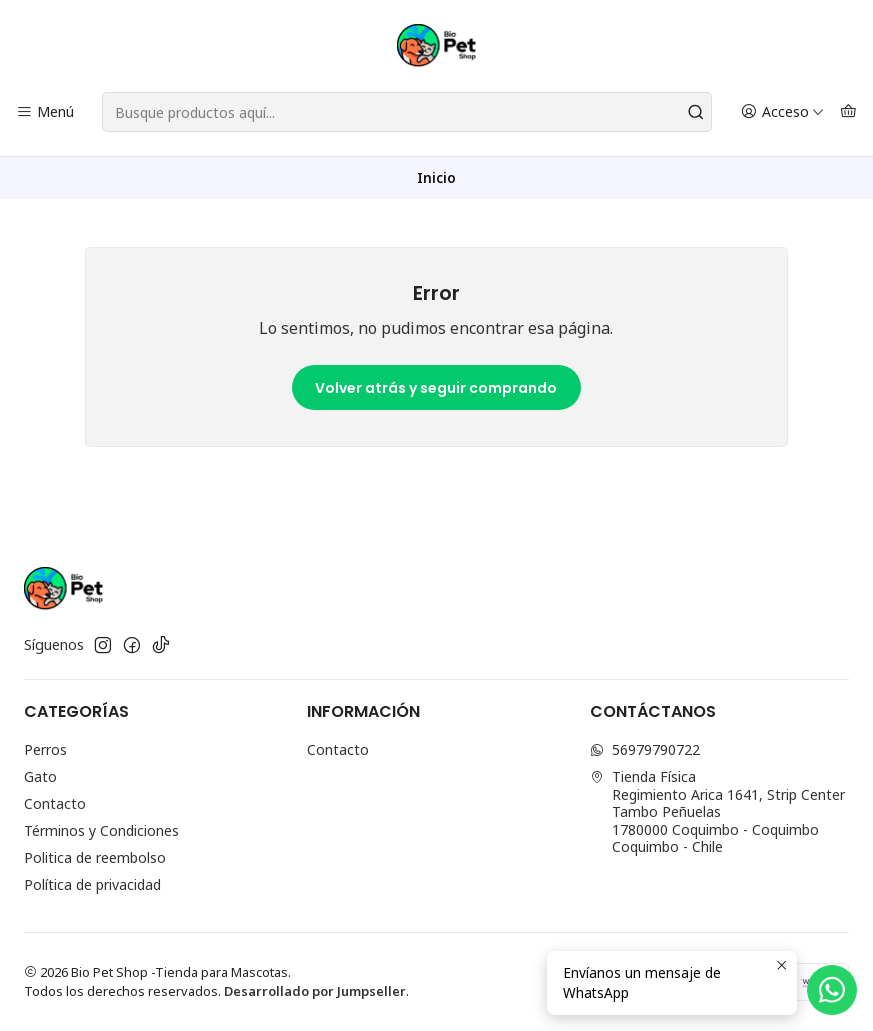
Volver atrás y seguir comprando (436, 388)
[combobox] (407, 112)
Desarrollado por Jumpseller (315, 991)
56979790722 (645, 749)
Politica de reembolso (95, 857)
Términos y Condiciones (101, 830)
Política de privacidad (92, 884)
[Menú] (45, 112)
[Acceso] (782, 112)
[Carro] (848, 112)
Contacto (55, 803)
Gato (40, 776)
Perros (45, 749)
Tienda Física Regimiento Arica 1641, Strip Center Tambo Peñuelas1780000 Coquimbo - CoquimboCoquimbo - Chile (717, 811)
